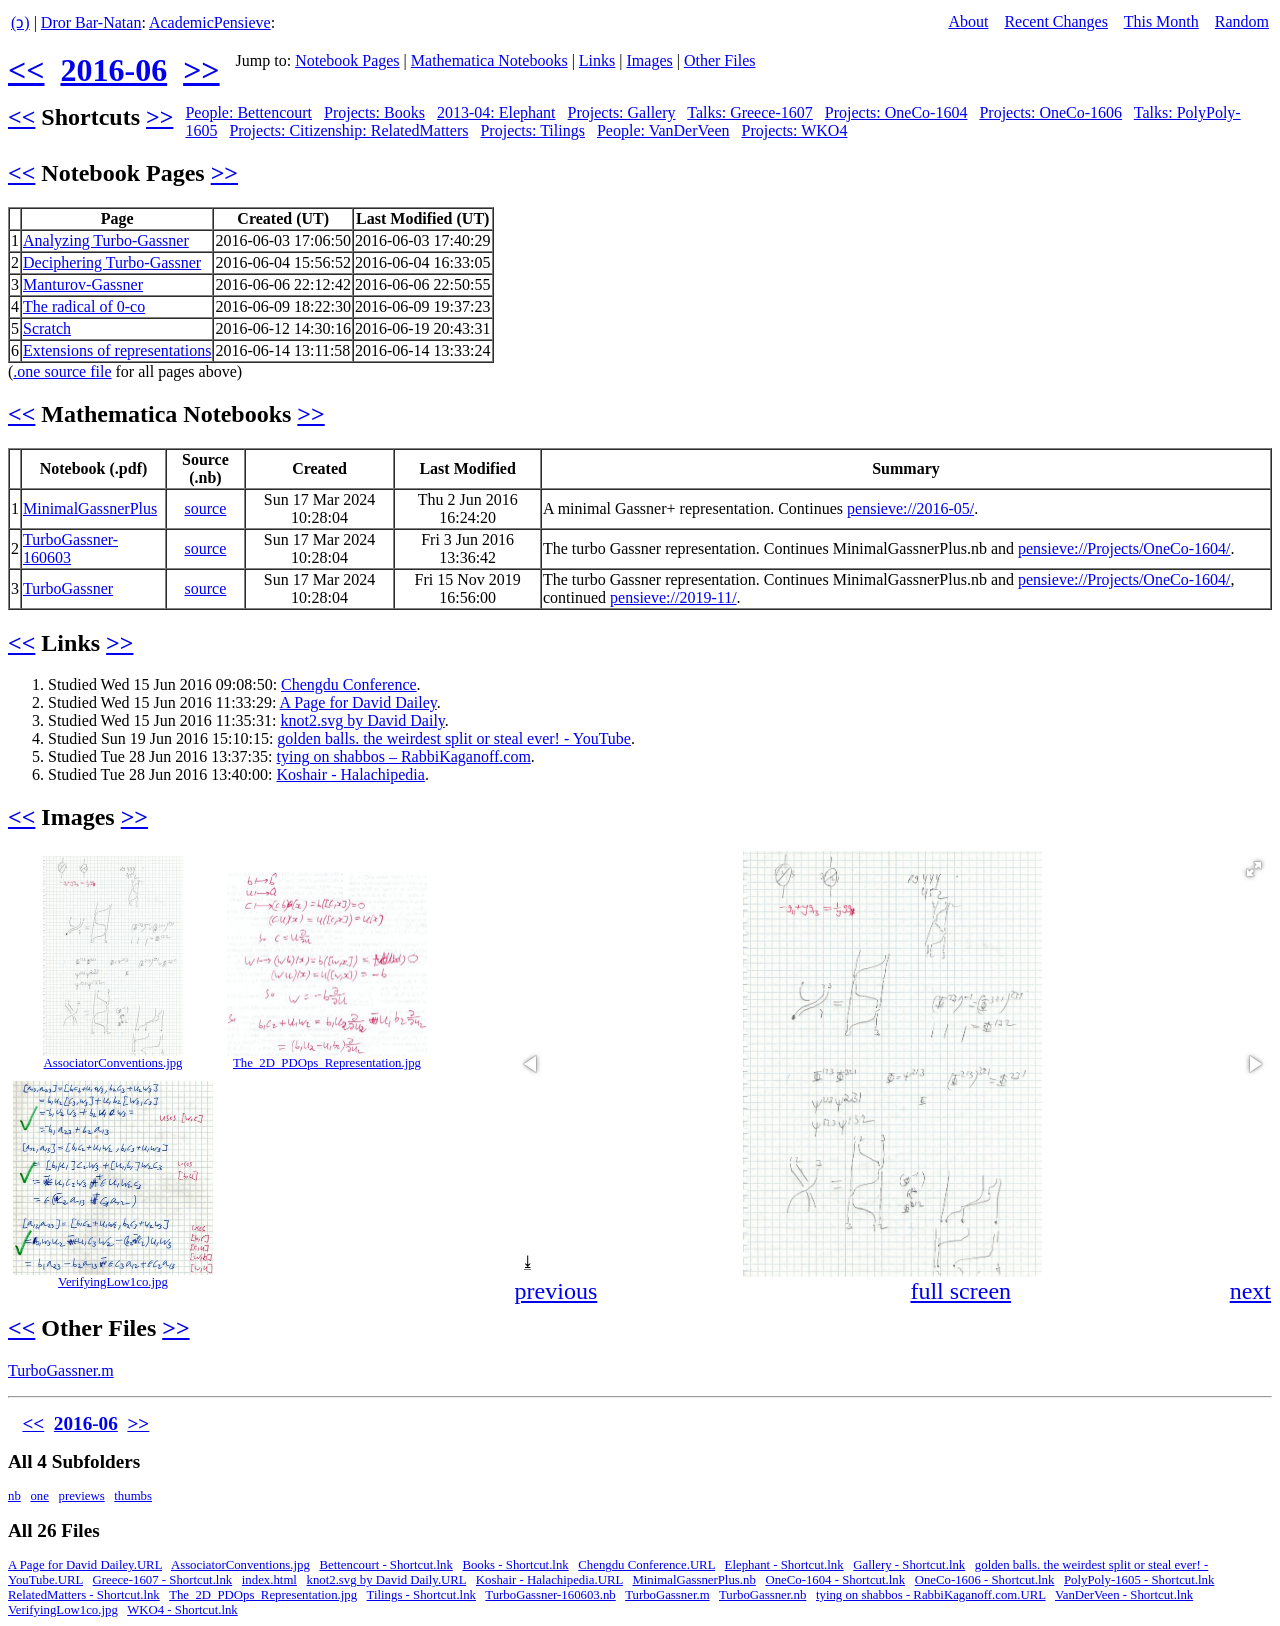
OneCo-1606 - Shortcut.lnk (985, 1580)
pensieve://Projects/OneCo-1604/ (1124, 548)
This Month (1161, 21)
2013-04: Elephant (496, 112)
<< (26, 70)
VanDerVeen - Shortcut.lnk (1124, 1595)
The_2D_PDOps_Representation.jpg (327, 1063)
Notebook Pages (347, 60)
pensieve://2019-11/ (673, 597)
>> (201, 70)
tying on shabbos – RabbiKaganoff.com (403, 756)
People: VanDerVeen (663, 130)
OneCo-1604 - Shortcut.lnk (835, 1580)
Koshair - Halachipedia (350, 774)
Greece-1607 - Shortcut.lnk (163, 1580)
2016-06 (113, 70)
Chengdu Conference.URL (646, 1565)
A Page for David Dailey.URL (85, 1565)
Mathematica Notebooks (489, 60)
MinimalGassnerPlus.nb (693, 1580)
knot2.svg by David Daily (363, 720)
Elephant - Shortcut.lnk (784, 1565)
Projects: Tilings (532, 130)
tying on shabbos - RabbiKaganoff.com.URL (931, 1595)
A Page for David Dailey (358, 702)
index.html (269, 1580)
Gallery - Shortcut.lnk (909, 1565)
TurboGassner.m (61, 1370)
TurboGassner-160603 (70, 548)
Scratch (47, 328)
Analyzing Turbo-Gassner (106, 240)
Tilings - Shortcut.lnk (421, 1595)
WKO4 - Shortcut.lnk (182, 1610)
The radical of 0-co (84, 306)
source (206, 508)
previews (82, 1496)
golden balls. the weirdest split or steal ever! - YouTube (454, 738)
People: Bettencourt (248, 112)
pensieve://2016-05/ (910, 508)
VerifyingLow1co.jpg (113, 1282)
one (39, 1496)
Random (1242, 21)
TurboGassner (68, 588)
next (1250, 1291)
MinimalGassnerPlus (90, 508)
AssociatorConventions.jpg (113, 1063)
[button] (1254, 869)
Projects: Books (374, 112)
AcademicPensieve (210, 22)
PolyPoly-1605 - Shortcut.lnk (1139, 1580)
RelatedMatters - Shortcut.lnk (84, 1595)
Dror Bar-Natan (91, 22)
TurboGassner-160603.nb (550, 1595)
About (968, 21)
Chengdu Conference (349, 684)
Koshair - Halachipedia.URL (549, 1580)
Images (650, 60)
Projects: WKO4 (795, 130)
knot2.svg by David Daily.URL (387, 1580)
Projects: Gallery (622, 112)
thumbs (133, 1496)
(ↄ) (20, 22)
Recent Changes (1056, 21)
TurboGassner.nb (762, 1595)
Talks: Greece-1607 (750, 112)
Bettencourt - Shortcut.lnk (386, 1565)
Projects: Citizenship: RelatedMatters (348, 130)
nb (14, 1496)
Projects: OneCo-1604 (896, 112)
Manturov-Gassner (83, 284)
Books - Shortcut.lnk (515, 1565)
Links (597, 60)
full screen (960, 1291)
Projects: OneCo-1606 (1050, 112)
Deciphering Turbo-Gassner (112, 262)
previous (556, 1291)
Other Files (720, 60)
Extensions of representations (117, 350)
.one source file (62, 371)
